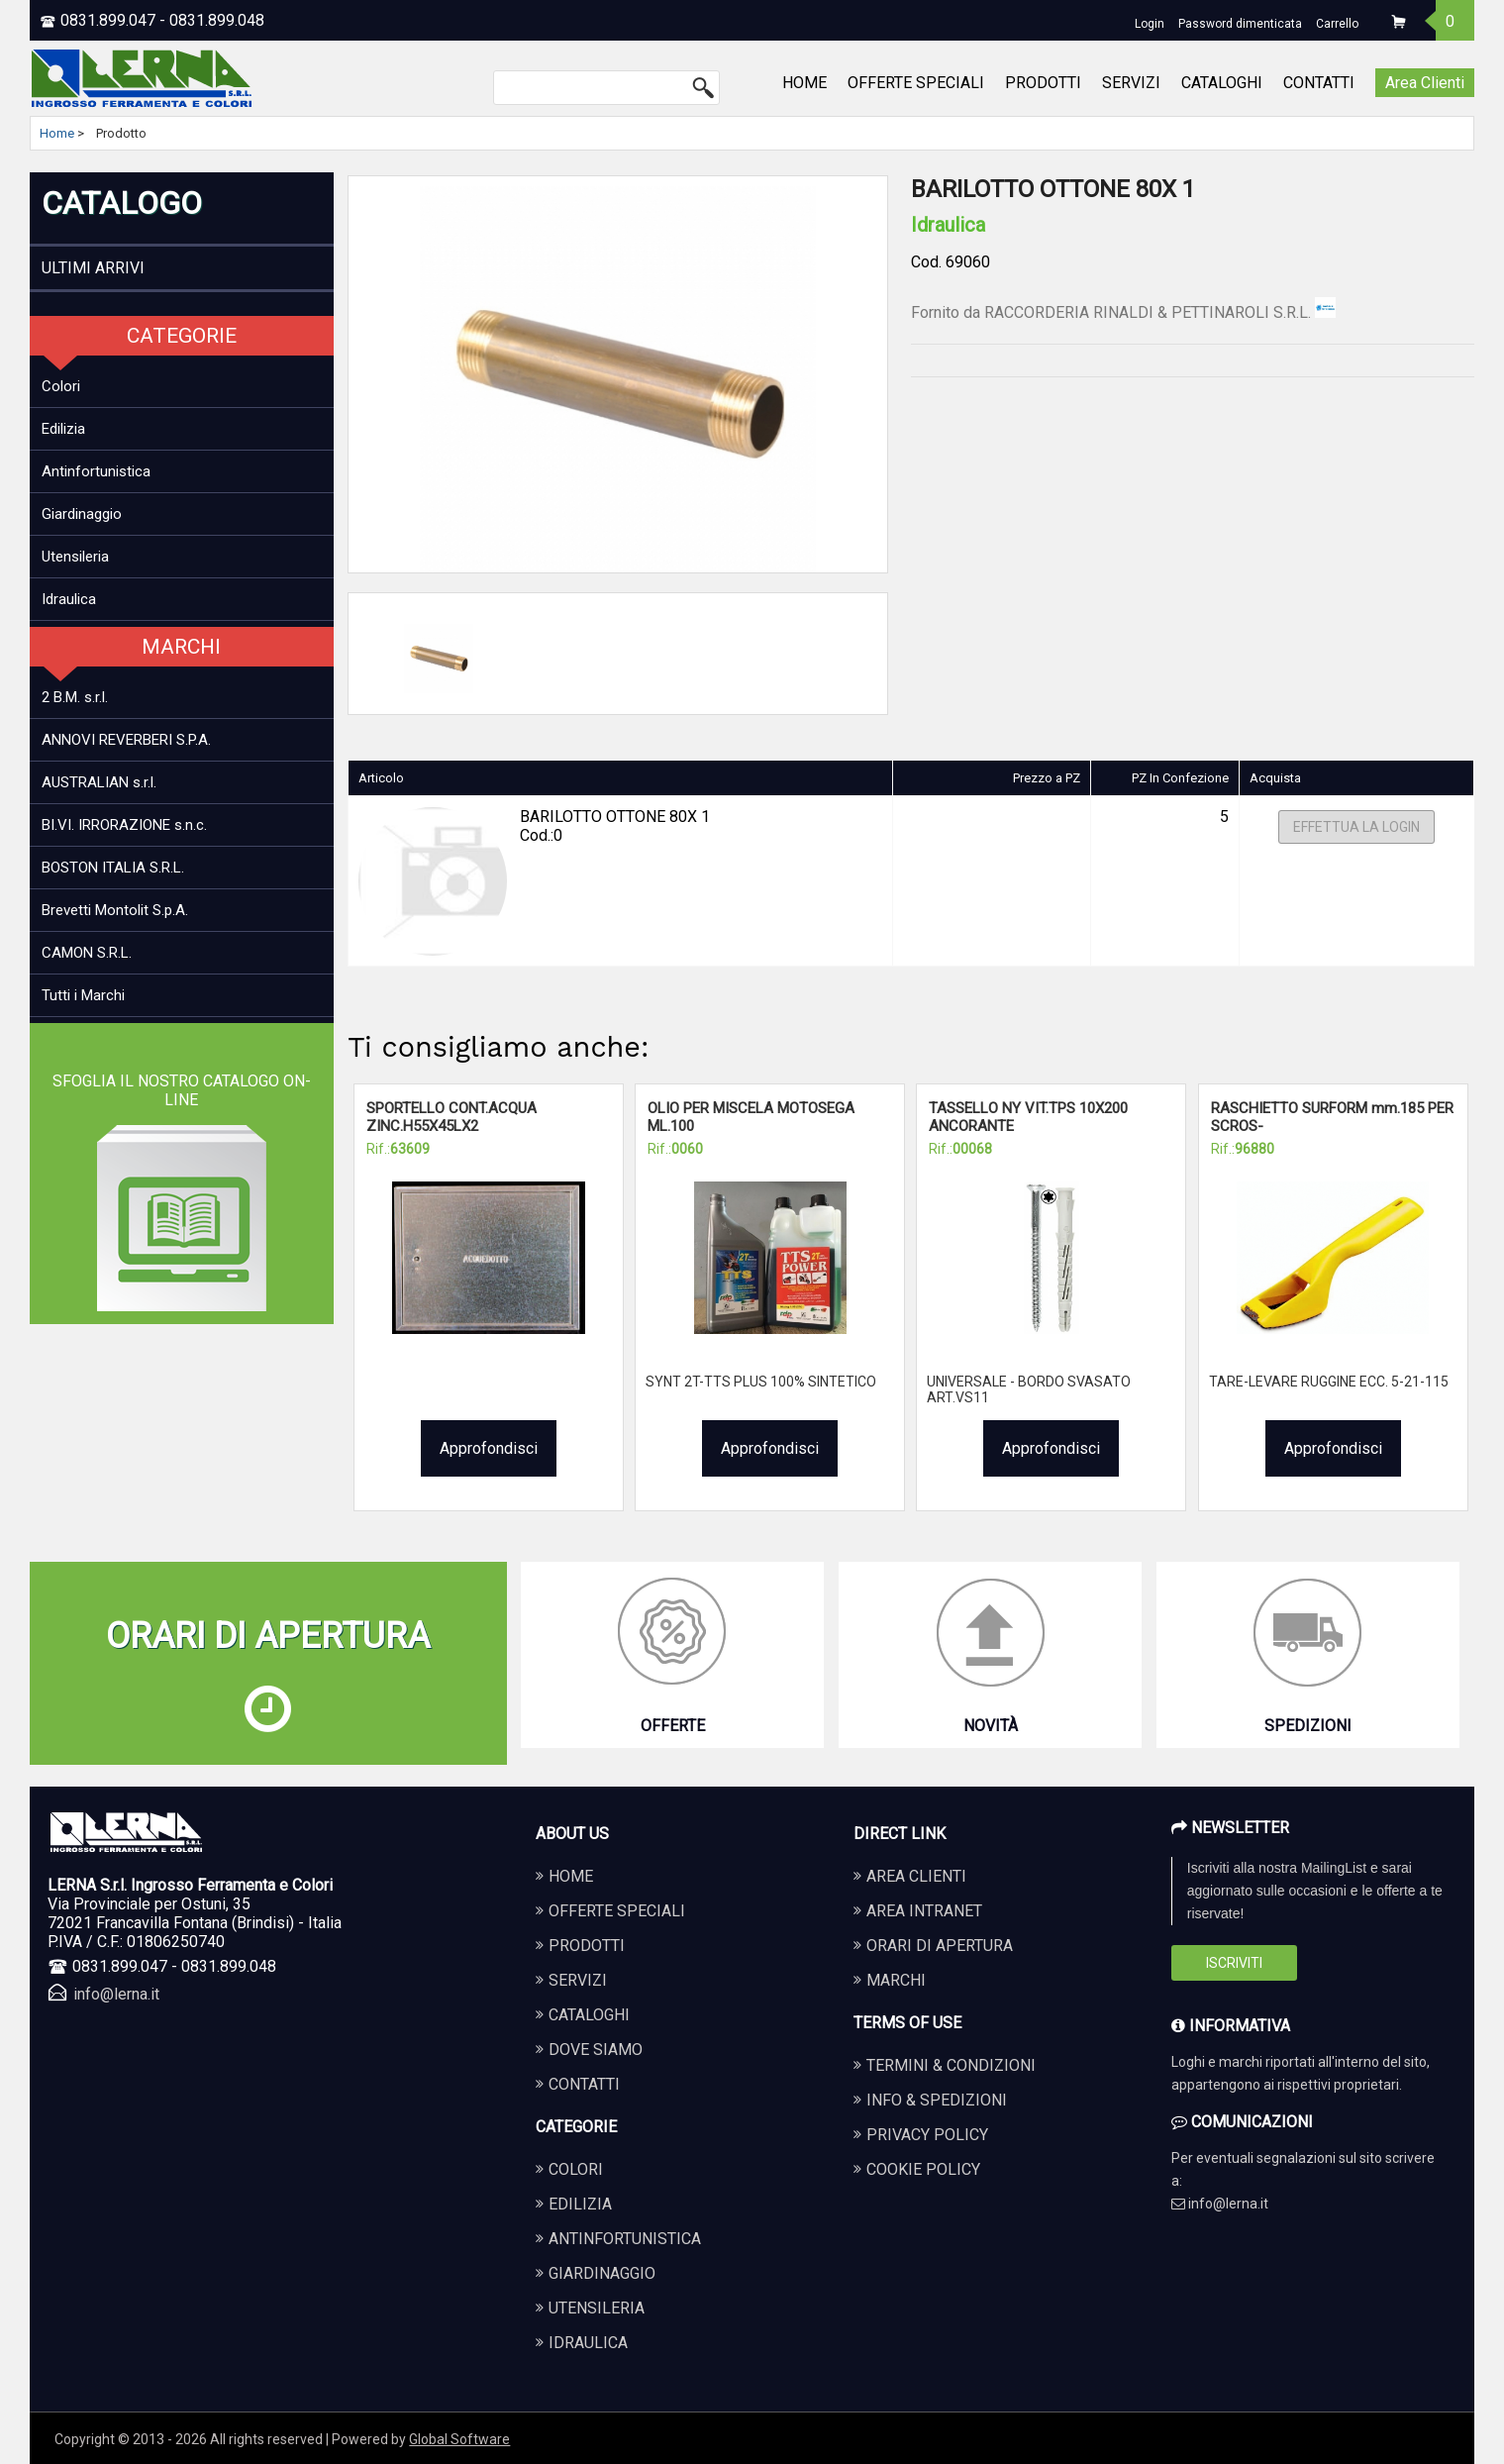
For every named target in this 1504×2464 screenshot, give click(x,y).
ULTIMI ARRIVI (93, 267)
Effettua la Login (1356, 827)
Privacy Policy (927, 2134)
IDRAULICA (588, 2342)
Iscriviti (1234, 1963)
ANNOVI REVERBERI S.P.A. (126, 740)
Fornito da (1123, 312)
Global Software (459, 2439)
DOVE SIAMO (596, 2049)
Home (57, 133)
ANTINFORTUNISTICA (625, 2238)
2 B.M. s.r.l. (75, 697)
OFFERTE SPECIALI (916, 82)
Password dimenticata (1240, 24)
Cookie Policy (923, 2169)
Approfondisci (489, 1448)
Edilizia (63, 429)
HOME (804, 82)
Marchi (896, 1980)
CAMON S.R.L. (87, 953)
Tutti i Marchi (83, 995)
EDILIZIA (580, 2204)
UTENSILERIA (597, 2308)
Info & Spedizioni (936, 2100)
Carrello (1337, 24)
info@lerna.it (116, 1994)
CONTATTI (1318, 82)
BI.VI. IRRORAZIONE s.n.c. (124, 825)
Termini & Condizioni (951, 2065)
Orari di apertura (939, 1945)
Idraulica (69, 599)
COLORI (576, 2169)
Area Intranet (924, 1910)
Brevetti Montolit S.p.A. (115, 910)
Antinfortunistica (96, 471)
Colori (61, 386)
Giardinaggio (82, 514)
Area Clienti (1424, 82)
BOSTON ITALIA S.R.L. (113, 867)
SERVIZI (1131, 82)
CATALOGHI (1221, 82)
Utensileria (75, 556)
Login (1149, 24)
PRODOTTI (1043, 82)
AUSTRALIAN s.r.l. (99, 782)
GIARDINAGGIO (602, 2273)
